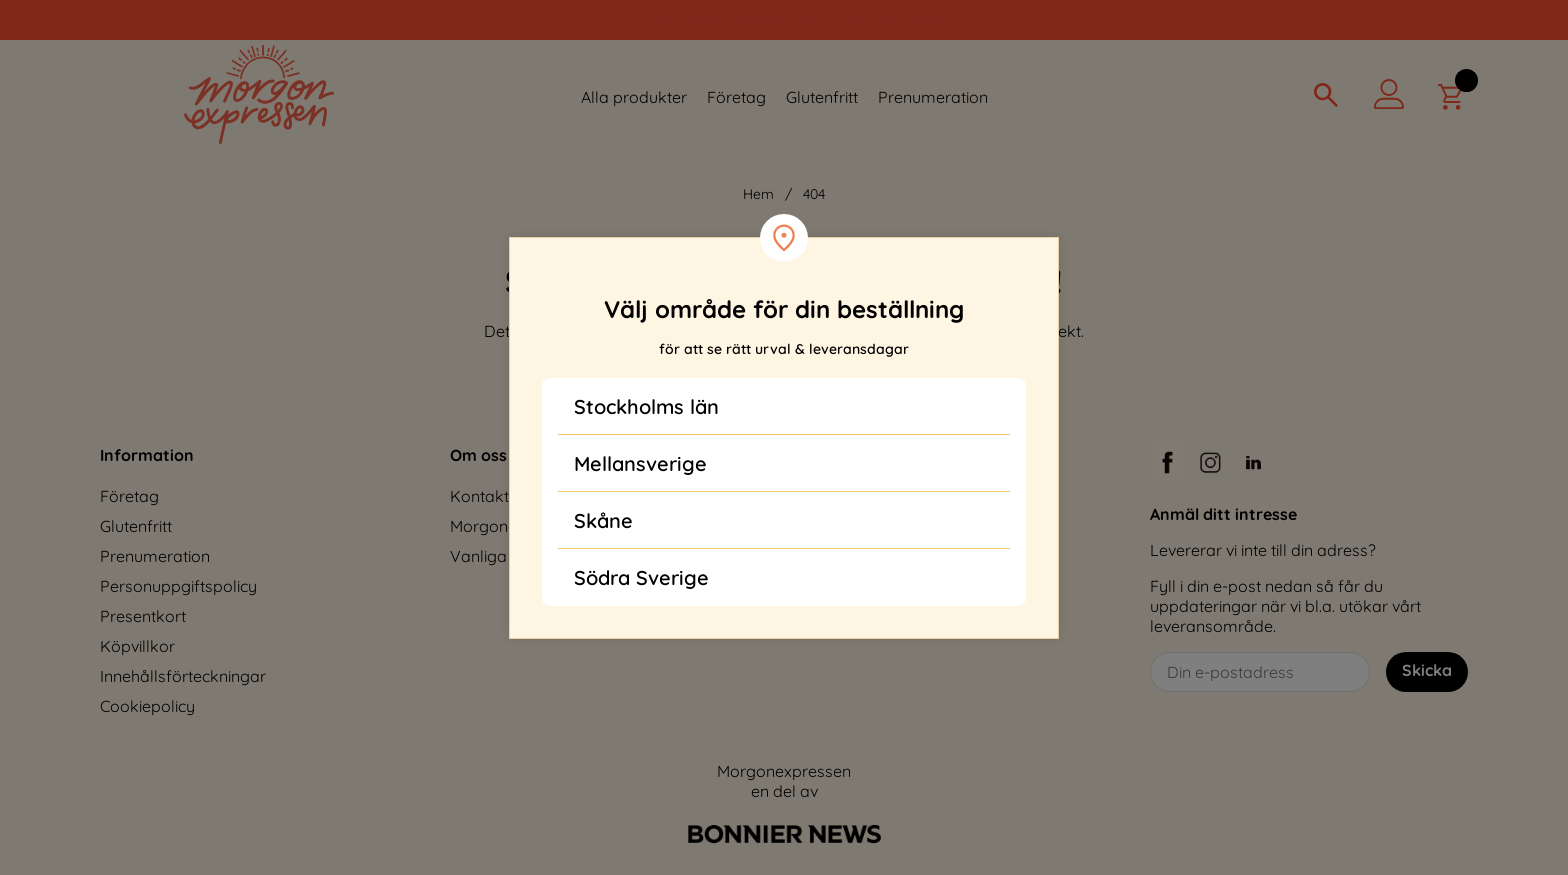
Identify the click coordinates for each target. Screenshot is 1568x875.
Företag (736, 97)
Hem (758, 194)
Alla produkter (634, 97)
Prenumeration (933, 97)
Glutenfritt (822, 97)
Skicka (1427, 670)
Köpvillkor (137, 646)
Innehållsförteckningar (183, 676)
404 (814, 194)
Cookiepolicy (147, 706)
